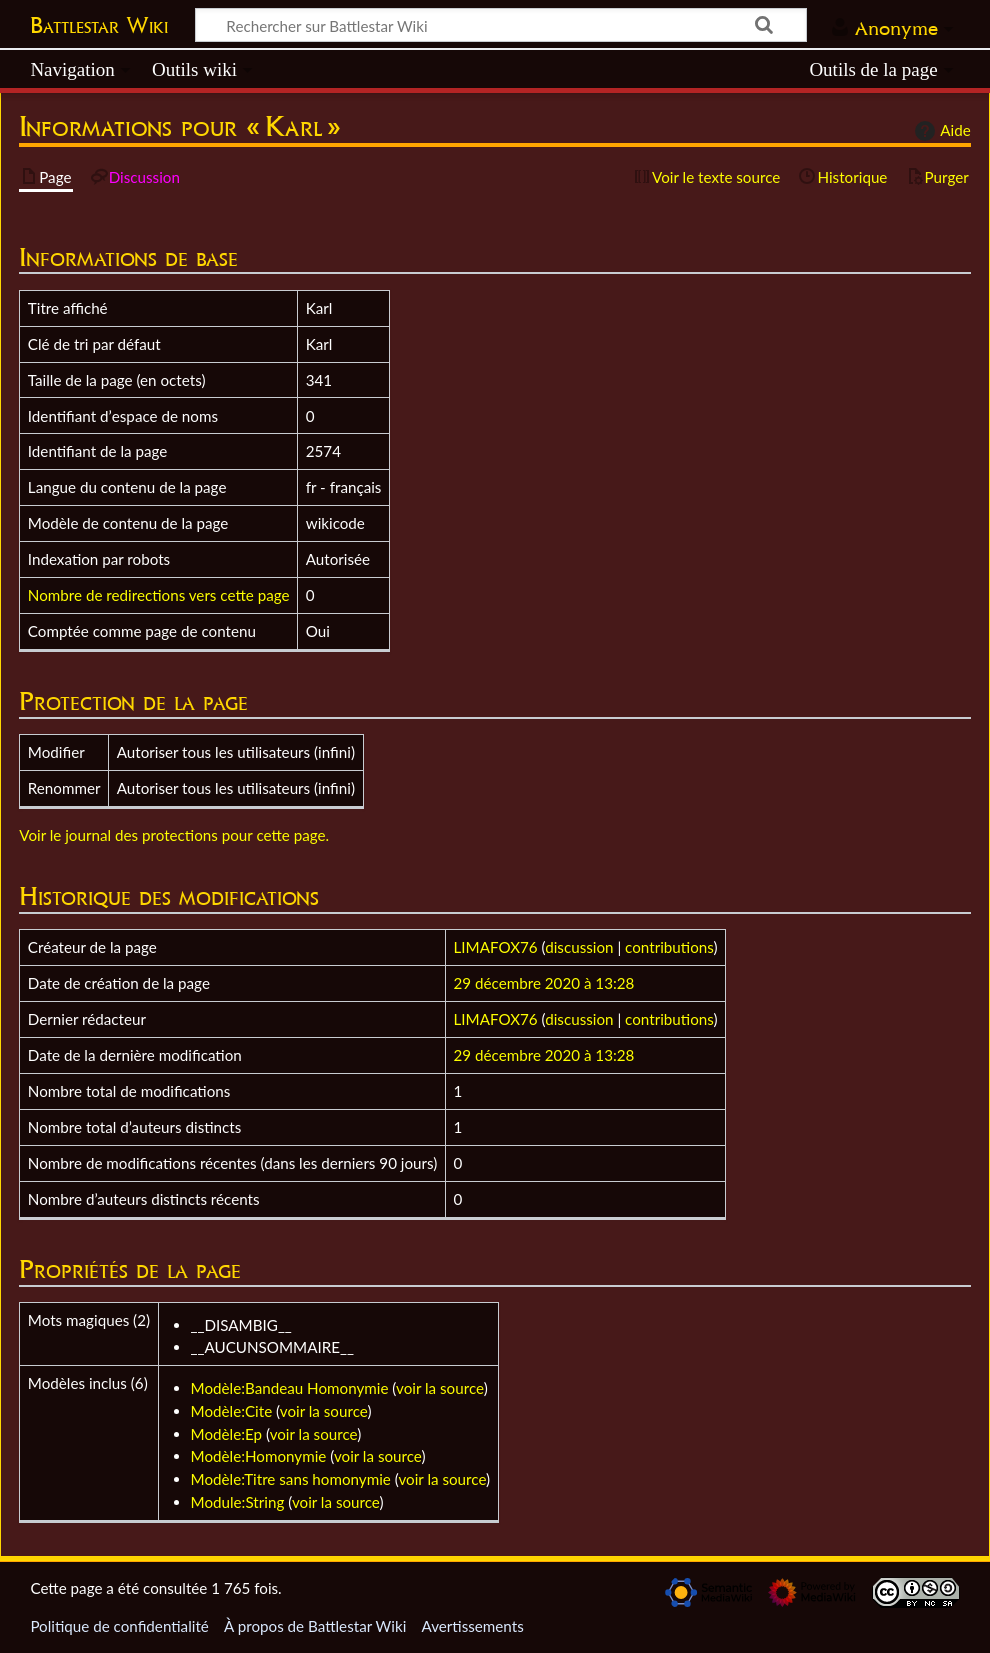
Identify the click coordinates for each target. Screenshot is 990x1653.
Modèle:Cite (232, 1411)
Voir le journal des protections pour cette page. (174, 835)
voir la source (440, 1388)
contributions (669, 947)
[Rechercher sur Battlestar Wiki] (501, 25)
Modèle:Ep (226, 1434)
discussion (579, 947)
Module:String (238, 1502)
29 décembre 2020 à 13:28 (544, 983)
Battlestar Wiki (99, 25)
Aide (940, 131)
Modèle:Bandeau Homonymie (290, 1388)
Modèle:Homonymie (259, 1456)
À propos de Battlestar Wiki (315, 1626)
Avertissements (472, 1626)
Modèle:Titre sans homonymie (291, 1479)
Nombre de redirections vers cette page (159, 595)
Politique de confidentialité (119, 1626)
